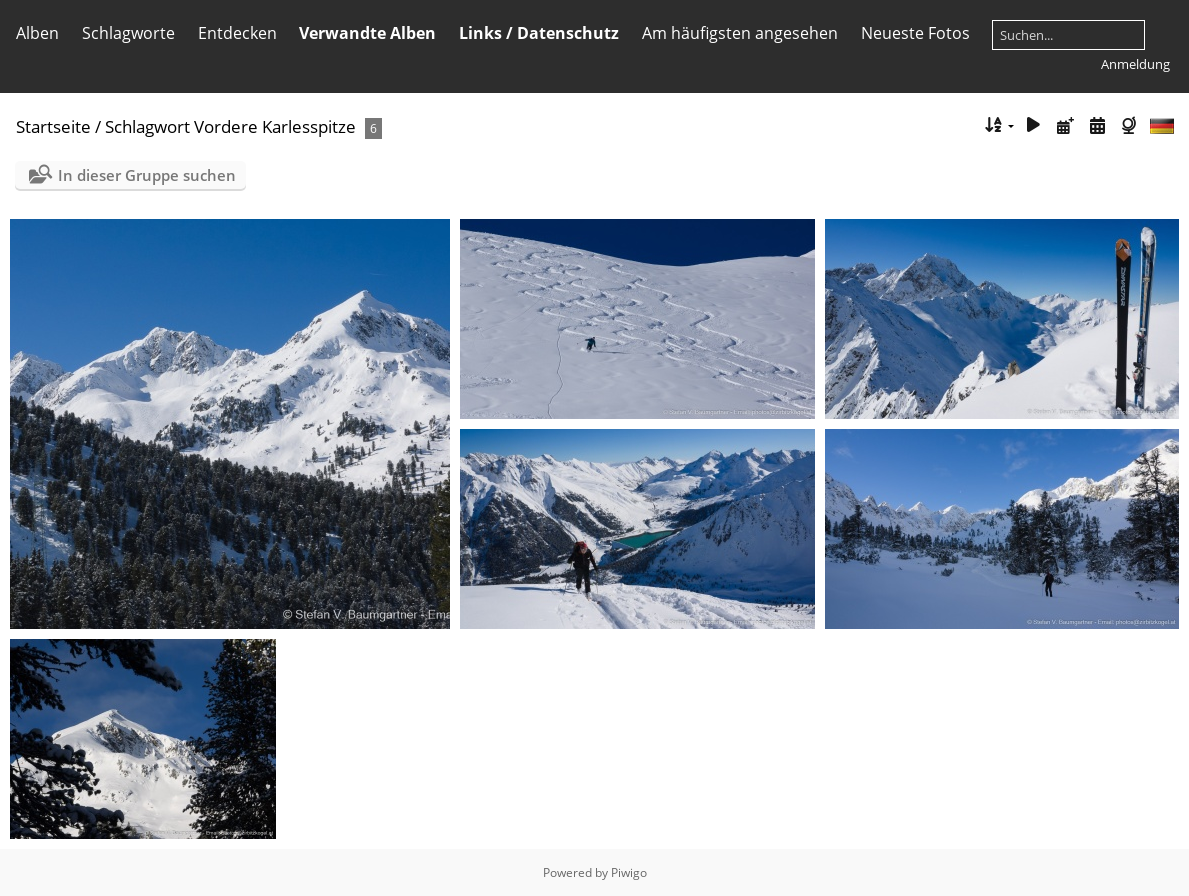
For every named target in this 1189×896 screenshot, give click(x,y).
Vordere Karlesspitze (275, 126)
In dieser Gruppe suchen (147, 175)
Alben (37, 33)
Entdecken (237, 33)
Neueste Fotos (915, 33)
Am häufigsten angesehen (740, 33)
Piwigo (629, 872)
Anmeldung (1135, 64)
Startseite (53, 126)
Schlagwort (147, 126)
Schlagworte (128, 33)
